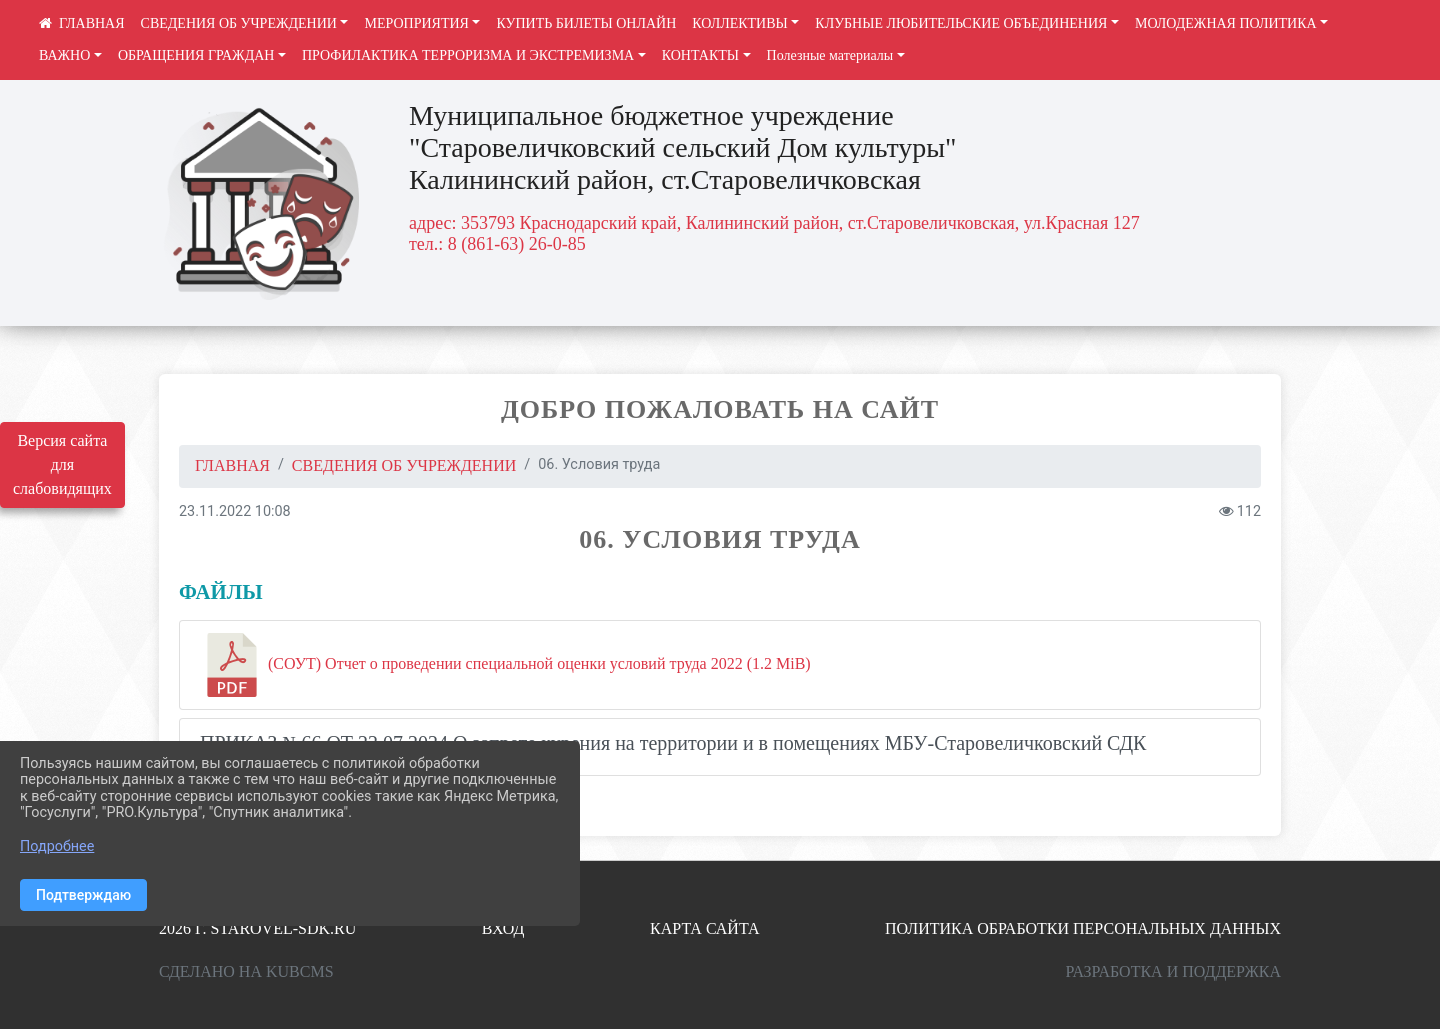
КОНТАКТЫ (700, 55)
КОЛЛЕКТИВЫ (740, 23)
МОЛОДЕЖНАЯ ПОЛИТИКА (1226, 23)
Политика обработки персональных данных (1083, 928)
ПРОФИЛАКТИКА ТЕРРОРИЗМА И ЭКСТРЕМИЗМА (468, 55)
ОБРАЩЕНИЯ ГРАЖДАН (196, 55)
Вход (503, 928)
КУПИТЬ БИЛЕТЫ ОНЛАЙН (586, 23)
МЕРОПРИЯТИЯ (416, 23)
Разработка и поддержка (1173, 971)
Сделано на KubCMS (246, 971)
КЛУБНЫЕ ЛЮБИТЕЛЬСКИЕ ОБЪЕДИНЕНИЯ (961, 23)
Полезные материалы (830, 55)
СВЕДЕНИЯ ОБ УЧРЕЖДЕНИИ (239, 23)
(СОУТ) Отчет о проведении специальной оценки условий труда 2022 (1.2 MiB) (505, 665)
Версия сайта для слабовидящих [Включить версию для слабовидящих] (62, 464)
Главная (232, 465)
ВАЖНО (64, 55)
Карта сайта (704, 928)
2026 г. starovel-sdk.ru (257, 928)
